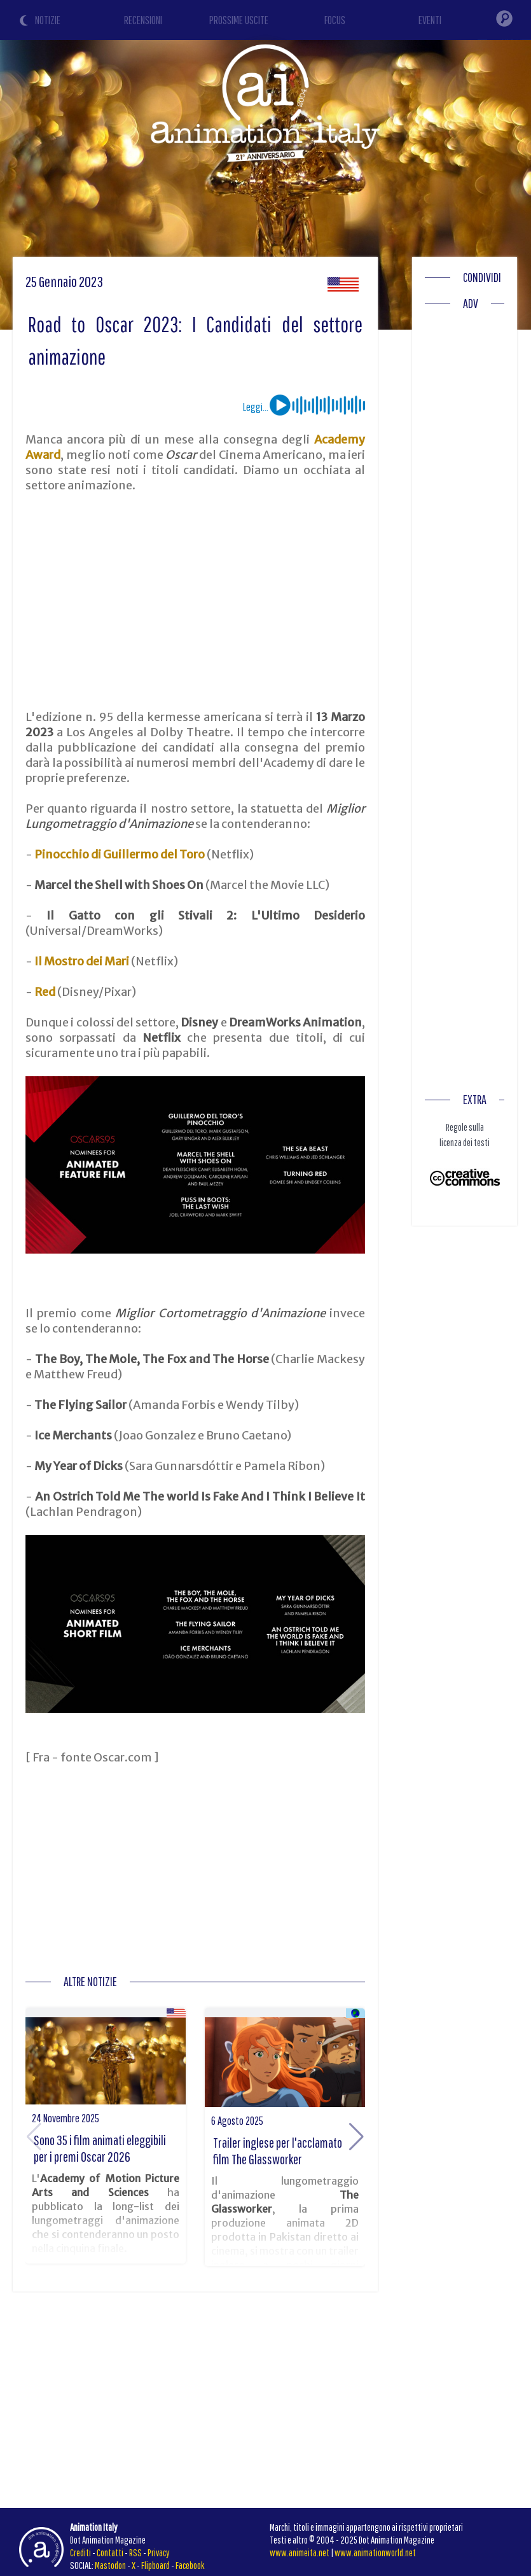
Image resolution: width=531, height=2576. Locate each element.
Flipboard (155, 2565)
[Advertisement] (195, 601)
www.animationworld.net (375, 2552)
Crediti (80, 2552)
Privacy (159, 2552)
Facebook (190, 2565)
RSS (135, 2552)
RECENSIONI (143, 20)
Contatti (110, 2552)
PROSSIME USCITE (238, 20)
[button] (356, 2137)
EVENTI (429, 20)
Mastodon (110, 2565)
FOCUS (334, 20)
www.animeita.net (299, 2552)
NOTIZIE (47, 20)
